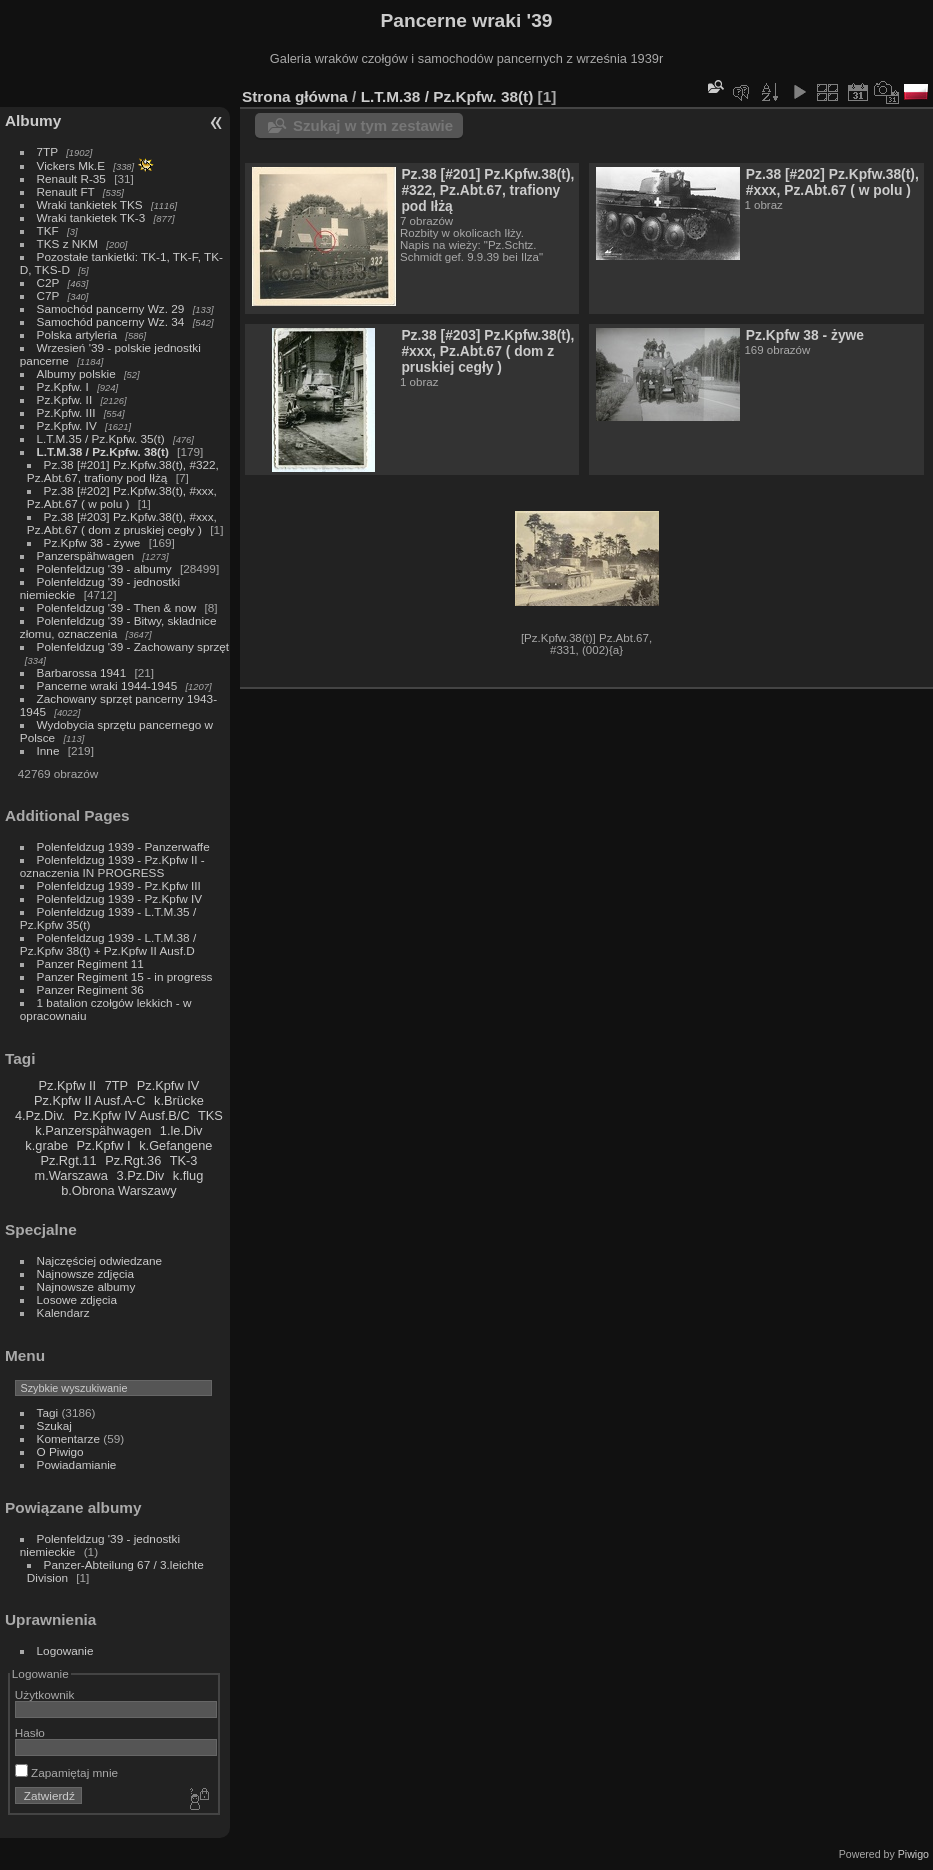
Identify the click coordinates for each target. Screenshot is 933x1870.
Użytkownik (45, 1694)
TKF (48, 230)
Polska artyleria (77, 334)
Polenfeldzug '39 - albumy (104, 568)
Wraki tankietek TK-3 (91, 217)
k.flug (188, 1175)
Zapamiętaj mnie (66, 1772)
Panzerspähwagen (85, 555)
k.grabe (46, 1145)
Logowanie (65, 1650)
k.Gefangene (175, 1145)
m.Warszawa (70, 1175)
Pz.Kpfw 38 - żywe (92, 542)
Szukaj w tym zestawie (373, 125)
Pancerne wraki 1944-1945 (107, 685)
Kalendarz (63, 1312)
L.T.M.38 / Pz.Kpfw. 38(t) (103, 451)
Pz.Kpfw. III (66, 412)
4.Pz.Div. (40, 1115)
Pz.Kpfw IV (168, 1085)
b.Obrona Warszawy (118, 1190)
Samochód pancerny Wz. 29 (111, 308)
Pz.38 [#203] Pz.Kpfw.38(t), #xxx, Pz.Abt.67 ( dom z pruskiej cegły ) (122, 523)
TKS (210, 1115)
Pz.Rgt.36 (133, 1160)
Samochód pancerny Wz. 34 (111, 321)
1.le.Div (181, 1130)
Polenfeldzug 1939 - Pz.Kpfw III (119, 885)
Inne (48, 750)
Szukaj (54, 1425)
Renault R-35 (71, 178)
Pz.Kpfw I (104, 1145)
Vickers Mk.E (71, 165)
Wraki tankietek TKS (90, 204)
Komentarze (68, 1438)
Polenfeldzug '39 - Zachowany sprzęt (133, 646)
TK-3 (184, 1160)
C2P (48, 282)
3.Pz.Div (141, 1175)
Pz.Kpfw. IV (67, 425)
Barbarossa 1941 (82, 672)
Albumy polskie (76, 373)
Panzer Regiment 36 (90, 989)
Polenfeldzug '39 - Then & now (117, 607)
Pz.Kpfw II (67, 1085)
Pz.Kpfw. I (63, 386)
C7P (48, 295)
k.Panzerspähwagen (93, 1130)
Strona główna (295, 96)
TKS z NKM (67, 243)
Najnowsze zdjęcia (85, 1273)
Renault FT (66, 191)
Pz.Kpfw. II (65, 399)
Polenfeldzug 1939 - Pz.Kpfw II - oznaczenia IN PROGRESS (112, 866)
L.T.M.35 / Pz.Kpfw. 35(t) (101, 438)
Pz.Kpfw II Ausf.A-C (90, 1100)
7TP (47, 151)
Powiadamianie (77, 1464)
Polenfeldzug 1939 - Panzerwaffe (123, 846)
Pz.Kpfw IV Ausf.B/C (132, 1115)
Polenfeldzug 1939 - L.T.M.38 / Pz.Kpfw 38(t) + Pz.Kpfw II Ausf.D (108, 944)
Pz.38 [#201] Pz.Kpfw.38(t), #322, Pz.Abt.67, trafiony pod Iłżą (123, 471)
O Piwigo (60, 1451)
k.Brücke (179, 1100)
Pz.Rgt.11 (68, 1160)
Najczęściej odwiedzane (100, 1260)
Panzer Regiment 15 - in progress (125, 976)
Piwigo (913, 1854)
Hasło (30, 1732)
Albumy (33, 120)
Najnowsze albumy (86, 1286)
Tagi (48, 1412)
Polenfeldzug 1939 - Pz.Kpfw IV (119, 898)
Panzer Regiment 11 (90, 963)
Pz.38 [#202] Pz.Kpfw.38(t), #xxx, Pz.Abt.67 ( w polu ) (122, 497)
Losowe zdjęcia (77, 1299)
